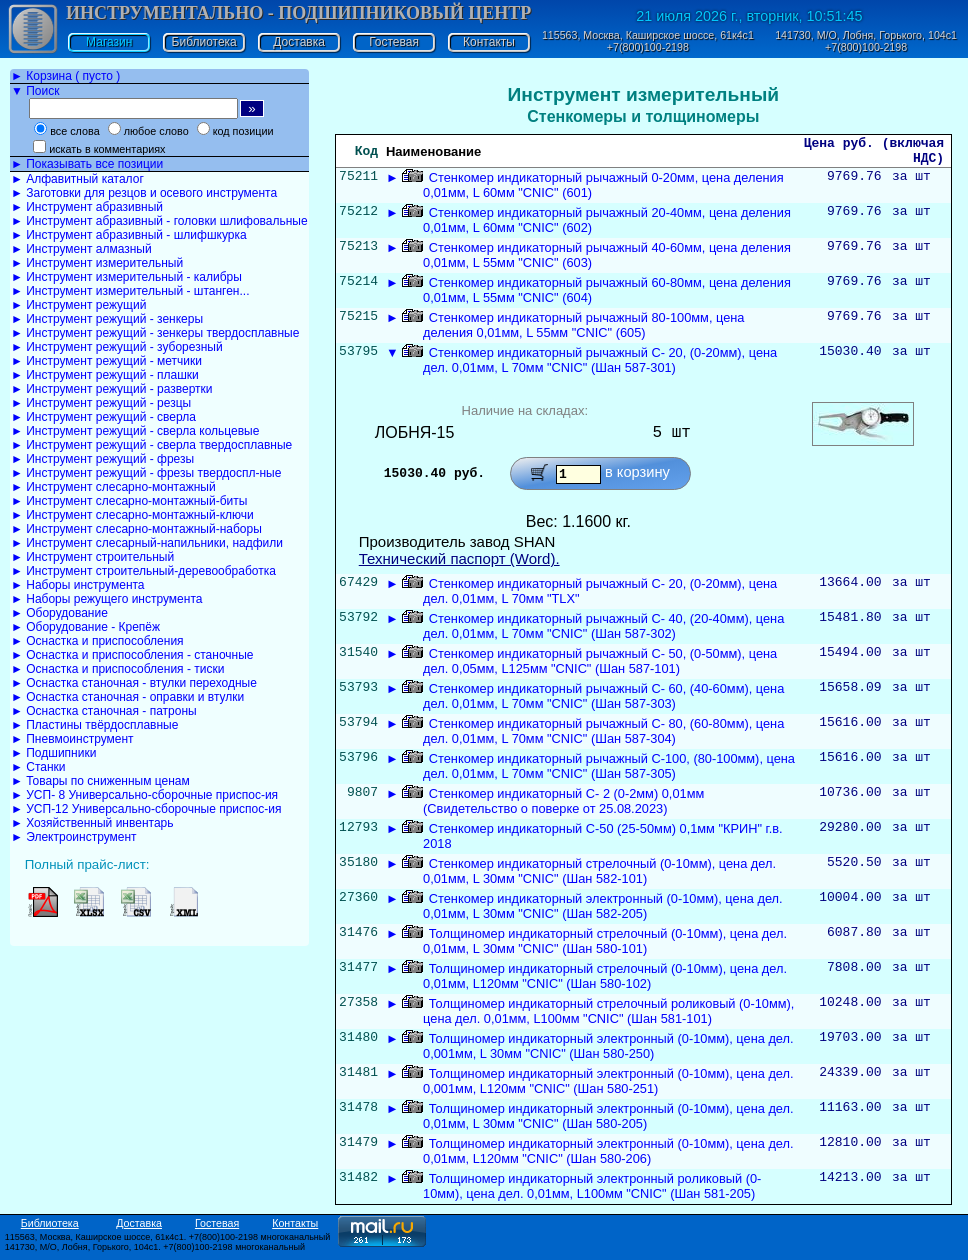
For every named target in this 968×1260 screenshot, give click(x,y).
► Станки (38, 767)
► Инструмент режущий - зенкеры (107, 319)
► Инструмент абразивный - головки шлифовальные (159, 221)
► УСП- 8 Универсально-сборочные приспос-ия (144, 795)
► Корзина (65, 76)
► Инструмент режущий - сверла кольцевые (135, 431)
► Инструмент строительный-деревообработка (143, 571)
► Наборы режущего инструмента (106, 599)
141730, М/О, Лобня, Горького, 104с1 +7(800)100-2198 (866, 41)
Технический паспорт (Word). (459, 564)
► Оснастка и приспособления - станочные (132, 655)
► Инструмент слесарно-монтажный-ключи (132, 515)
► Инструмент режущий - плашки (105, 375)
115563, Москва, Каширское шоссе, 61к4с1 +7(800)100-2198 (648, 41)
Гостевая (394, 42)
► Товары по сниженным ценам (100, 781)
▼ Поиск (35, 91)
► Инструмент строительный (92, 557)
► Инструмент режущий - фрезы (102, 459)
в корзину (637, 479)
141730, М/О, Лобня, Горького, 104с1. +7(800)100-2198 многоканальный (155, 1253)
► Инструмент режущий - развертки (112, 389)
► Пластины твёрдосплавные (94, 725)
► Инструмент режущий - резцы (101, 403)
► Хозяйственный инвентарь (92, 823)
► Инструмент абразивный (87, 207)
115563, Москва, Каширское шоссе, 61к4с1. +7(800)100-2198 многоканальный (168, 1243)
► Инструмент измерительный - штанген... (130, 291)
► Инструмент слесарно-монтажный (113, 487)
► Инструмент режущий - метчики (106, 361)
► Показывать (87, 164)
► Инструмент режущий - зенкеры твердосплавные (155, 333)
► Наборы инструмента (78, 585)
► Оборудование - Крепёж (85, 627)
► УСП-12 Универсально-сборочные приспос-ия (146, 809)
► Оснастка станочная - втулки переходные (134, 683)
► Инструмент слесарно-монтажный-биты (129, 501)
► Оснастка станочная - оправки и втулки (127, 697)
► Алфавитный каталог (77, 179)
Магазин (109, 42)
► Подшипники (53, 753)
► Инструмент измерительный (97, 263)
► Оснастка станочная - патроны (104, 711)
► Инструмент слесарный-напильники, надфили (147, 543)
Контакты (489, 42)
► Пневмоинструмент (72, 739)
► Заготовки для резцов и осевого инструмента (144, 193)
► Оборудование (59, 613)
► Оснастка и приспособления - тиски (117, 669)
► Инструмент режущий (78, 305)
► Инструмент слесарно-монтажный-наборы (136, 529)
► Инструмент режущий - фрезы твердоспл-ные (146, 473)
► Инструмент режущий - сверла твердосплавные (151, 445)
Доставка (299, 42)
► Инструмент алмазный (81, 249)
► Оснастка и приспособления (97, 641)
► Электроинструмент (74, 837)
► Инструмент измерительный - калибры (126, 277)
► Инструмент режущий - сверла (103, 417)
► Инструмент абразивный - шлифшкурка (129, 235)
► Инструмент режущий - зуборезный (117, 347)
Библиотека (204, 42)
